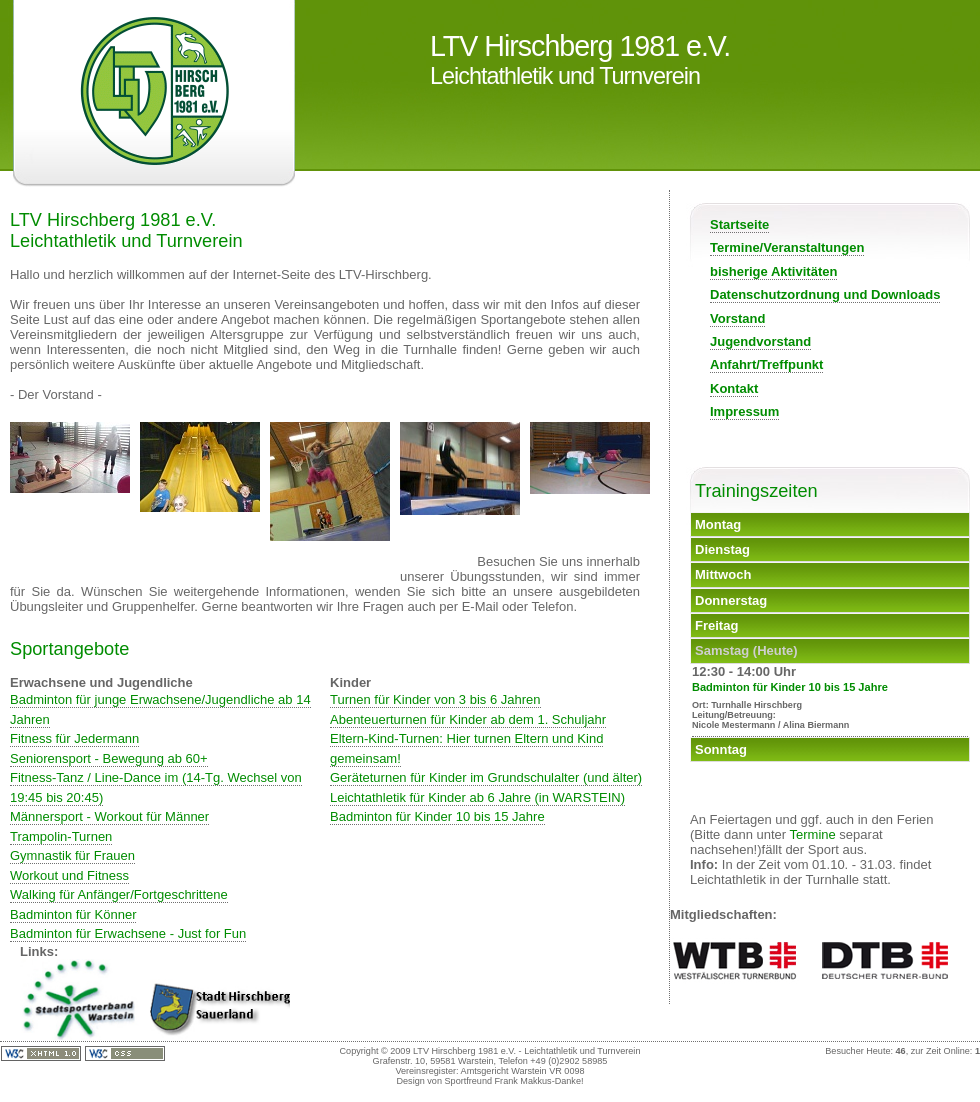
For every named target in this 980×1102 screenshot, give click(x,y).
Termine (813, 834)
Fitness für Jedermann (74, 738)
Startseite (739, 224)
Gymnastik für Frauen (72, 855)
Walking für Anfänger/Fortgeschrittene (119, 894)
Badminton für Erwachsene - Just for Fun (128, 933)
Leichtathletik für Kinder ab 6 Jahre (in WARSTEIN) (477, 797)
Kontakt (734, 388)
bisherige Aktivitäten (773, 271)
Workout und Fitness (69, 875)
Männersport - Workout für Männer (109, 816)
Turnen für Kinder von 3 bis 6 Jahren (435, 699)
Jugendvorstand (760, 341)
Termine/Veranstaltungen (787, 247)
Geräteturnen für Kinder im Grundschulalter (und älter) (486, 777)
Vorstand (737, 318)
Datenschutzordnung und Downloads (825, 294)
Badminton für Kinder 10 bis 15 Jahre (437, 816)
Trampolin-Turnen (61, 836)
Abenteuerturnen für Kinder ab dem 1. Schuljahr (468, 719)
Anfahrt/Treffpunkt (766, 364)
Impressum (744, 411)
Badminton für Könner (73, 914)
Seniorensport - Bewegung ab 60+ (109, 758)
